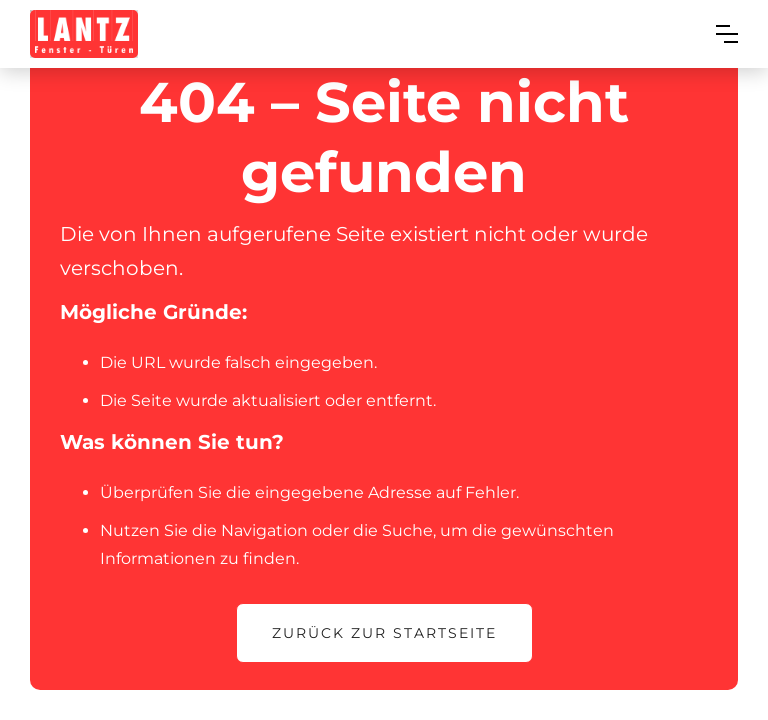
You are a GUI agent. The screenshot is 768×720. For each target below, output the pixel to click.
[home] (84, 34)
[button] (727, 34)
